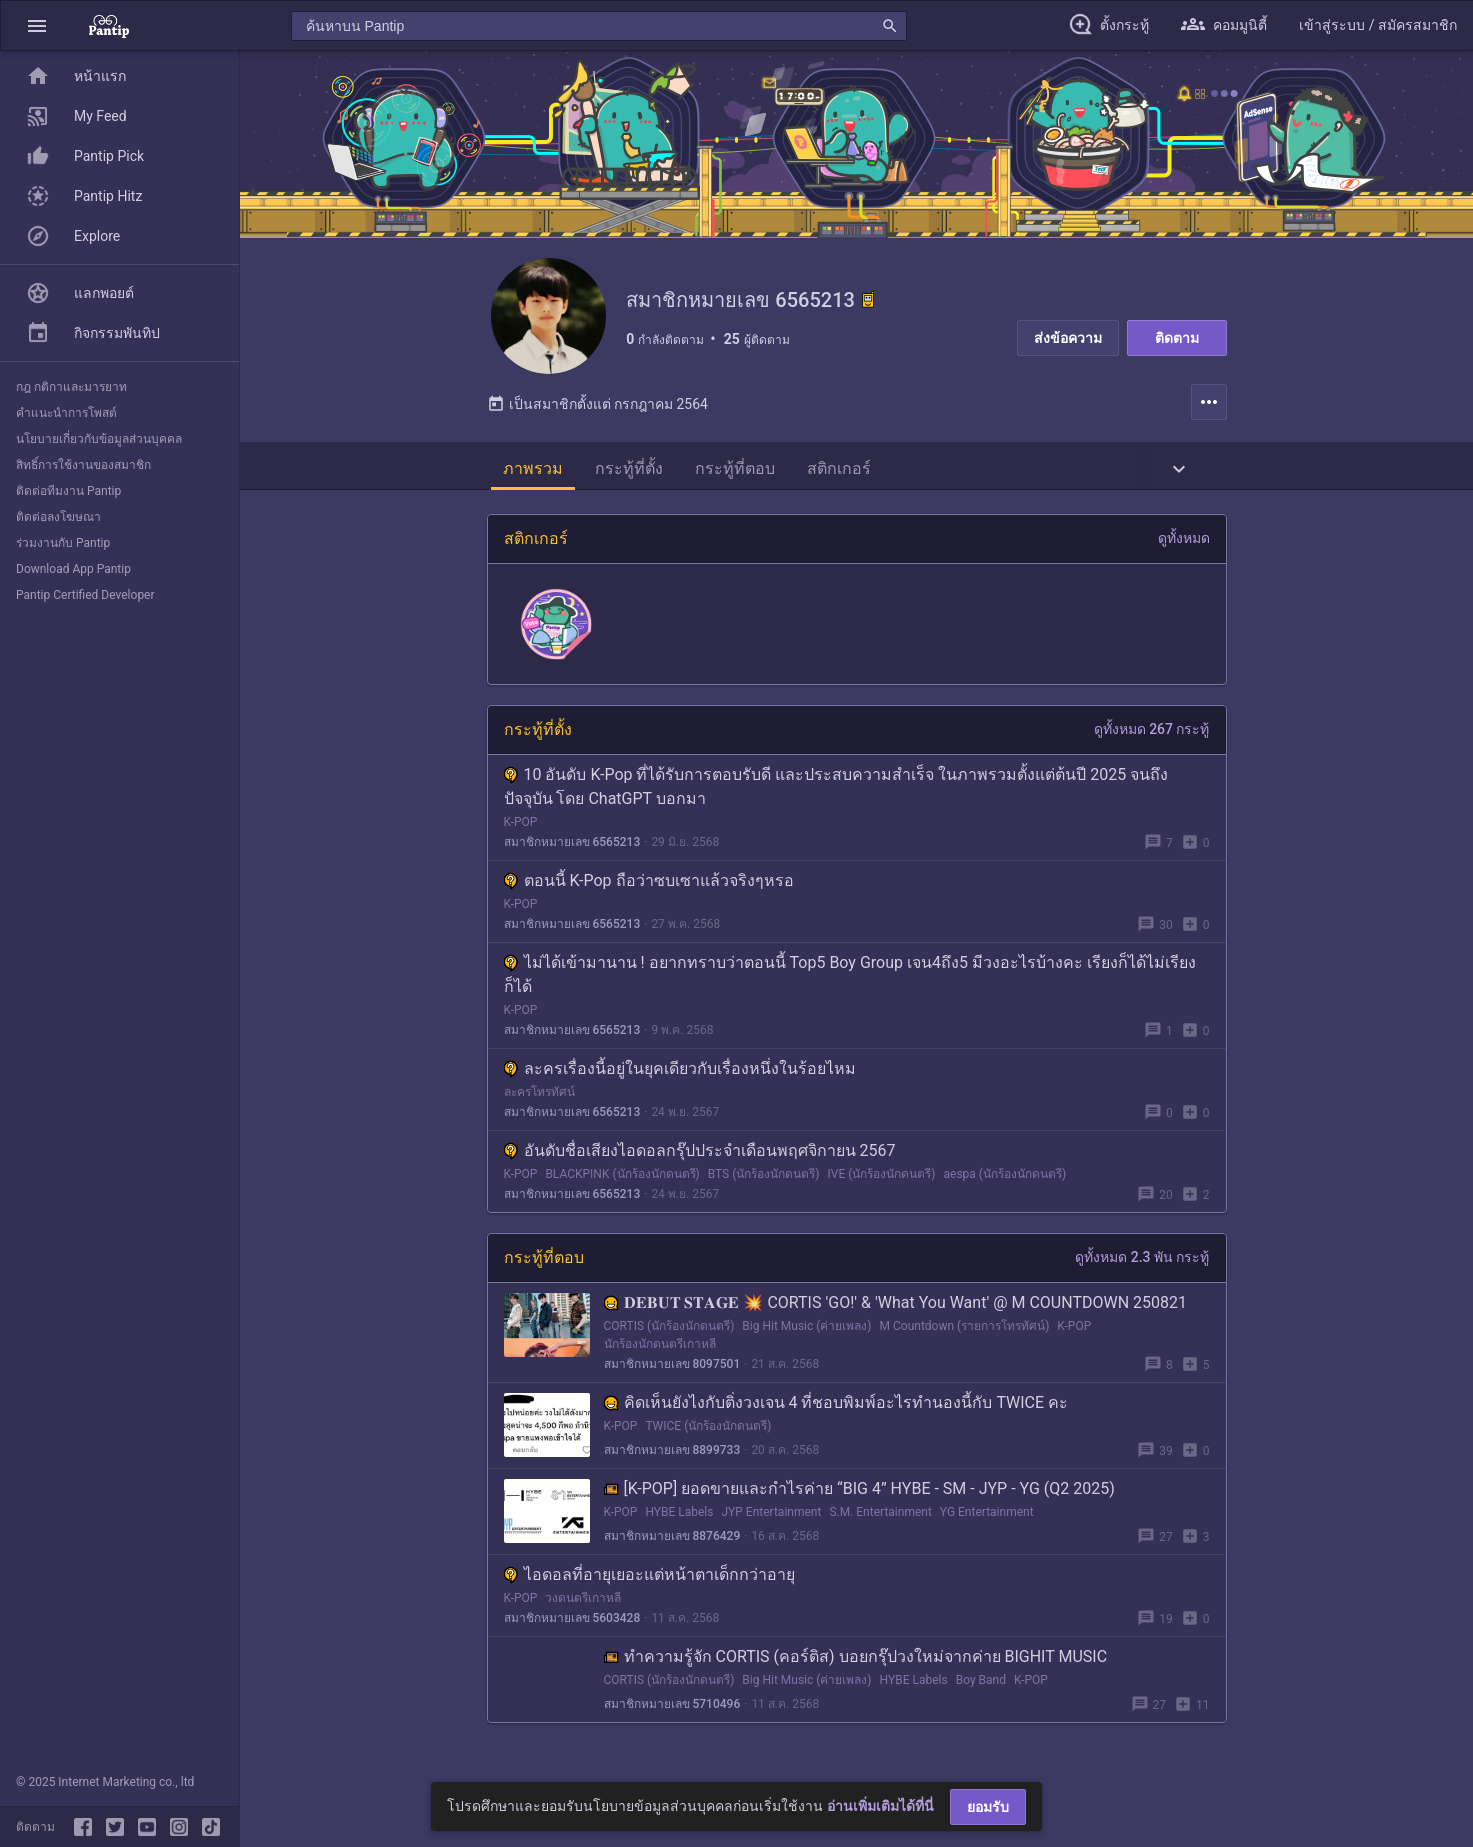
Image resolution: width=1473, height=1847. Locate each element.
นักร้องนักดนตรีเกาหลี (660, 1348)
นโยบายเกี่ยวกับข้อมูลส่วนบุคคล (99, 439)
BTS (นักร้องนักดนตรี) (764, 1178)
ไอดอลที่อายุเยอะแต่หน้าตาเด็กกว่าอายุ (649, 1578)
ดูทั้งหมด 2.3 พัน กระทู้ (1142, 1261)
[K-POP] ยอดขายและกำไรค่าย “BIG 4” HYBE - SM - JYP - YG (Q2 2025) (859, 1492)
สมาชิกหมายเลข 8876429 (672, 1540)
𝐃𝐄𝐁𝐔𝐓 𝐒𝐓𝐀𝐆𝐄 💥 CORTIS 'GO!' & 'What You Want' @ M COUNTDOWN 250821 (896, 1306)
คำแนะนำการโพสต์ (66, 413)
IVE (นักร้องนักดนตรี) (882, 1178)
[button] (37, 25)
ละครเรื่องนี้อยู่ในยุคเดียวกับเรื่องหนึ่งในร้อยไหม (680, 1072)
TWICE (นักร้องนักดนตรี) (708, 1430)
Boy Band (981, 1684)
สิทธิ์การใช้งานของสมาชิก (83, 465)
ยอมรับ (988, 1807)
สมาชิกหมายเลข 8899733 (672, 1454)
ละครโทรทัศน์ (539, 1096)
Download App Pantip (73, 569)
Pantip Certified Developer (85, 595)
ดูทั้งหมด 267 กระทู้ (1152, 733)
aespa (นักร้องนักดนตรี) (1005, 1178)
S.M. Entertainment (880, 1516)
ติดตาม (1177, 338)
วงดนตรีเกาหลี (583, 1602)
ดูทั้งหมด (1184, 542)
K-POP (521, 826)
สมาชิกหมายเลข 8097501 (672, 1368)
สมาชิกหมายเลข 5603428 (572, 1622)
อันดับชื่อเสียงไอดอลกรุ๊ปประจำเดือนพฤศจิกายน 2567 (700, 1154)
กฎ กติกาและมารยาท (71, 387)
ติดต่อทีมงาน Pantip (68, 491)
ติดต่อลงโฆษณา (58, 517)
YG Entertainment (987, 1516)
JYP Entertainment (771, 1516)
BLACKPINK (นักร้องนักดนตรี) (622, 1178)
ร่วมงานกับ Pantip (63, 543)
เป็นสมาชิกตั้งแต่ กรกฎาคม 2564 (597, 408)
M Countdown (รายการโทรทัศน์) (965, 1330)
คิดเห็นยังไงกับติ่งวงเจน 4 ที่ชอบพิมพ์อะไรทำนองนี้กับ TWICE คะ (836, 1406)
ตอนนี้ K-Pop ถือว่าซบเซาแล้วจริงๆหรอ (649, 884)
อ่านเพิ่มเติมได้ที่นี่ (880, 1806)
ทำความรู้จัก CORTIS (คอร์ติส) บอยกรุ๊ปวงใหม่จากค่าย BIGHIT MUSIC (856, 1660)
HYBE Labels (679, 1516)
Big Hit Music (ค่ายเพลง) (806, 1330)
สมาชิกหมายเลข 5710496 (672, 1708)
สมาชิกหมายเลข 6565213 (572, 846)
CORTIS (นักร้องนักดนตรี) (669, 1330)
